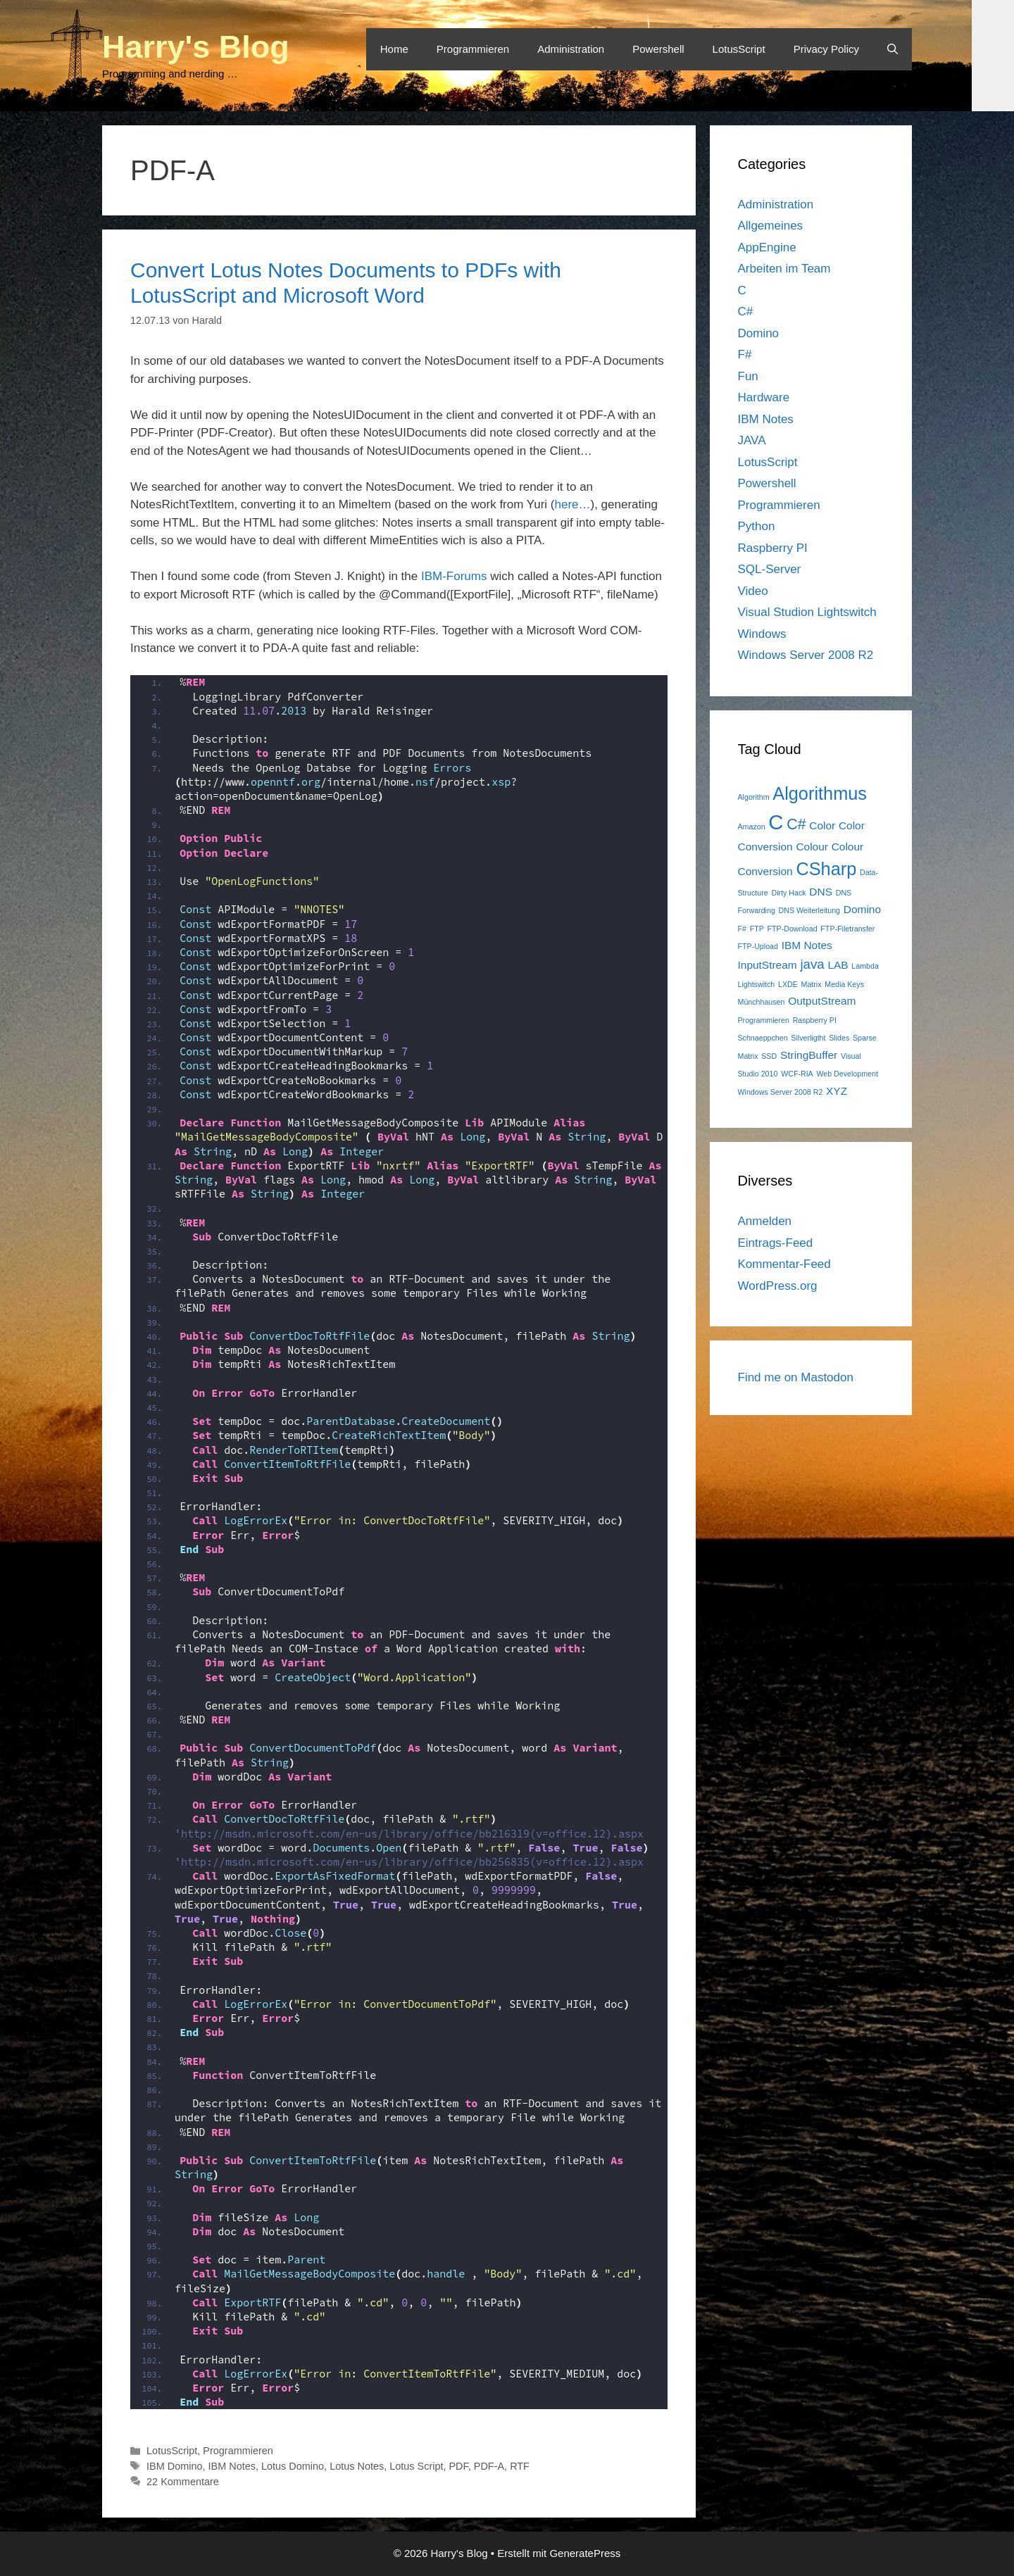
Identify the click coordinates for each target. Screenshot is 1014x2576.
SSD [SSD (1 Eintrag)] (769, 1056)
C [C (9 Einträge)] (775, 822)
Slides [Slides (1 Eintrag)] (839, 1037)
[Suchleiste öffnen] (892, 49)
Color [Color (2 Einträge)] (822, 825)
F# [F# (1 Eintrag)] (742, 928)
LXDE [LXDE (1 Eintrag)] (788, 984)
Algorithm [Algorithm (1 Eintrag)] (754, 797)
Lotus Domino (292, 2466)
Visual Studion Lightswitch (807, 612)
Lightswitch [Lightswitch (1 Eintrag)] (756, 984)
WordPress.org (778, 1286)
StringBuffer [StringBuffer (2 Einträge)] (808, 1055)
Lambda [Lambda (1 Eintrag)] (865, 966)
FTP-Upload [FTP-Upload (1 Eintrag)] (758, 946)
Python (756, 526)
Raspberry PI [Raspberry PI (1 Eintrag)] (815, 1020)
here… (572, 504)
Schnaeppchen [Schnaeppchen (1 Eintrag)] (763, 1037)
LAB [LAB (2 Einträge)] (837, 965)
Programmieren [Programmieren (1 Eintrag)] (763, 1020)
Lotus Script (416, 2466)
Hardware (764, 397)
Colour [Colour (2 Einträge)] (812, 847)
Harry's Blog (195, 47)
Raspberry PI (773, 548)
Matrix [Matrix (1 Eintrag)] (811, 984)
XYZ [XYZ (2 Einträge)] (836, 1091)
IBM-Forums (454, 576)
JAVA (752, 440)
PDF (458, 2466)
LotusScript (739, 49)
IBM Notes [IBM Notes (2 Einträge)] (807, 945)
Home (394, 49)
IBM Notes (232, 2466)
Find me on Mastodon (795, 1377)
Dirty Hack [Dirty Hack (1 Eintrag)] (788, 892)
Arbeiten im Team (784, 268)
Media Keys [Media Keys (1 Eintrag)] (844, 984)
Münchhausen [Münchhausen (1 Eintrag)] (761, 1002)
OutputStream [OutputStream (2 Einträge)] (822, 1001)
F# (745, 354)
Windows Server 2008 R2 (806, 655)
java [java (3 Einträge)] (812, 964)
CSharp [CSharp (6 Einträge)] (826, 869)
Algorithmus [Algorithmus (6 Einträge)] (819, 793)
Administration (570, 49)
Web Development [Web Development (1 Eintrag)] (846, 1073)
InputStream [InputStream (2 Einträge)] (767, 965)
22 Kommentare (182, 2481)
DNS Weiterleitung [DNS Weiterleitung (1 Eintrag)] (809, 910)
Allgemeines (770, 225)
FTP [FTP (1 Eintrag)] (757, 928)
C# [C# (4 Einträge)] (796, 824)
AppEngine (767, 247)
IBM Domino (174, 2466)
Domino (759, 333)
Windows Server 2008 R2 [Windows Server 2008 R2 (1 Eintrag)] (780, 1092)
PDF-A (489, 2466)
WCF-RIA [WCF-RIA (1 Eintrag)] (797, 1073)
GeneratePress (584, 2553)
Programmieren (473, 49)
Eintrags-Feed (775, 1243)
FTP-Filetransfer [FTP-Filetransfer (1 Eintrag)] (847, 928)
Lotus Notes (357, 2466)
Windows (762, 634)
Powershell (658, 49)
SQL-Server (769, 569)
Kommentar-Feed (784, 1264)
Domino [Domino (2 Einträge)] (862, 909)
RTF (520, 2466)
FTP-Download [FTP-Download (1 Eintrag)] (793, 928)
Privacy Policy (826, 49)
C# (745, 311)
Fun (748, 376)
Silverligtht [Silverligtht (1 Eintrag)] (808, 1037)
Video (753, 591)
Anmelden (765, 1221)
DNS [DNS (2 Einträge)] (820, 892)
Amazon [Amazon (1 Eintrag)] (751, 826)
